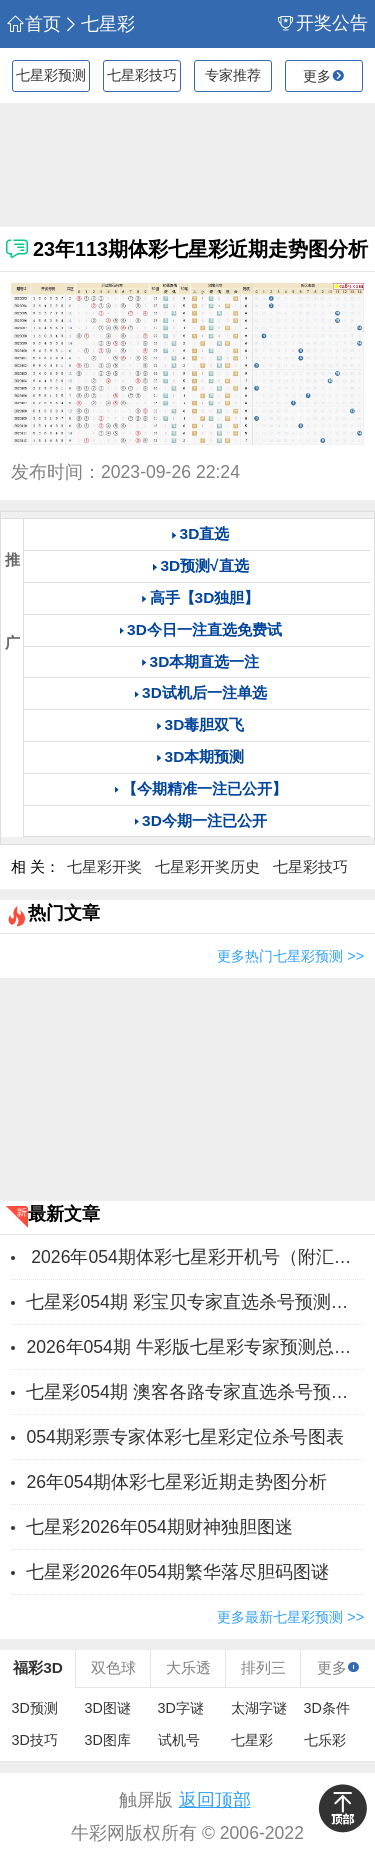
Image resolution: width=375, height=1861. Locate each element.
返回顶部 (215, 1800)
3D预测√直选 (204, 565)
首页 (34, 24)
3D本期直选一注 (205, 661)
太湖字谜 (259, 1708)
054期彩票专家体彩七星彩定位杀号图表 (184, 1437)
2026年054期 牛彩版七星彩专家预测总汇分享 (195, 1347)
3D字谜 (181, 1708)
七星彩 (99, 24)
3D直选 (205, 533)
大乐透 (188, 1667)
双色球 (113, 1667)
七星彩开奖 (104, 866)
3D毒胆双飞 (205, 724)
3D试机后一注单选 (204, 692)
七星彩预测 (51, 75)
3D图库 (108, 1740)
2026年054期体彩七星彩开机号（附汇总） (195, 1257)
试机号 (179, 1740)
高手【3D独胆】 (205, 597)
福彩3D (38, 1667)
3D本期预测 (205, 756)
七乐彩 (325, 1740)
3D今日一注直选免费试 (204, 629)
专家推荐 (233, 75)
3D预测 (35, 1708)
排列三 (263, 1667)
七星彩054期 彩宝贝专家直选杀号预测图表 (195, 1302)
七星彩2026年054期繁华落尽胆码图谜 (177, 1572)
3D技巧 (35, 1740)
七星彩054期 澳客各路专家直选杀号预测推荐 (195, 1392)
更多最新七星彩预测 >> (290, 1617)
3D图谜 (108, 1708)
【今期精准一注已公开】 (204, 788)
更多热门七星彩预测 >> (290, 956)
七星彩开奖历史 (207, 866)
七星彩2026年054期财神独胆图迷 (159, 1527)
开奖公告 (323, 23)
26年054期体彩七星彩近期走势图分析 (176, 1482)
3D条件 (327, 1708)
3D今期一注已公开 (204, 820)
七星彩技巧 (142, 75)
